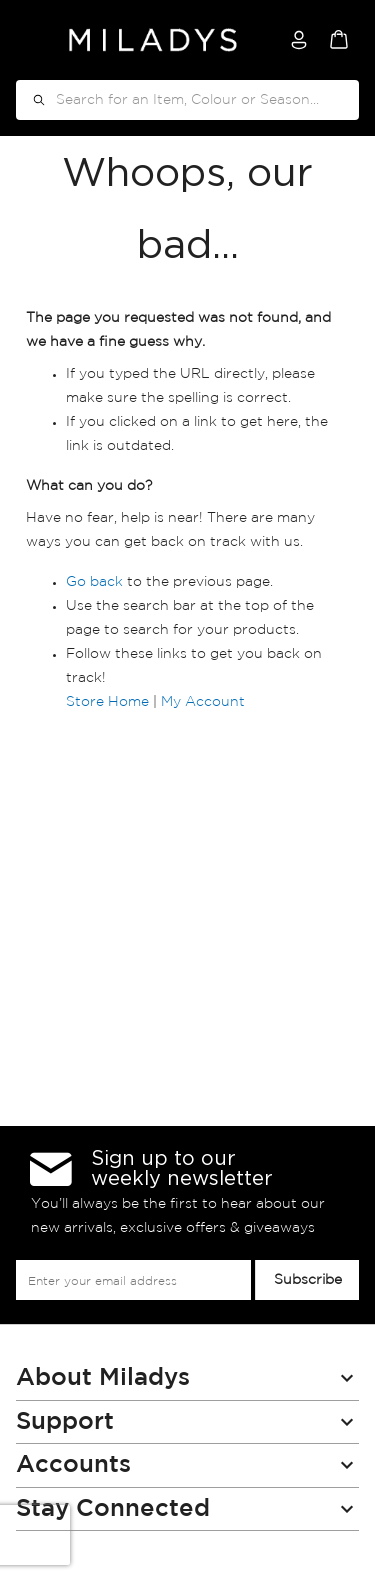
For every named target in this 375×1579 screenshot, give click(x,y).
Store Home (107, 702)
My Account (203, 702)
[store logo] (153, 40)
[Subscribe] (307, 1280)
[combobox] (187, 100)
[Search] (32, 100)
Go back (94, 582)
